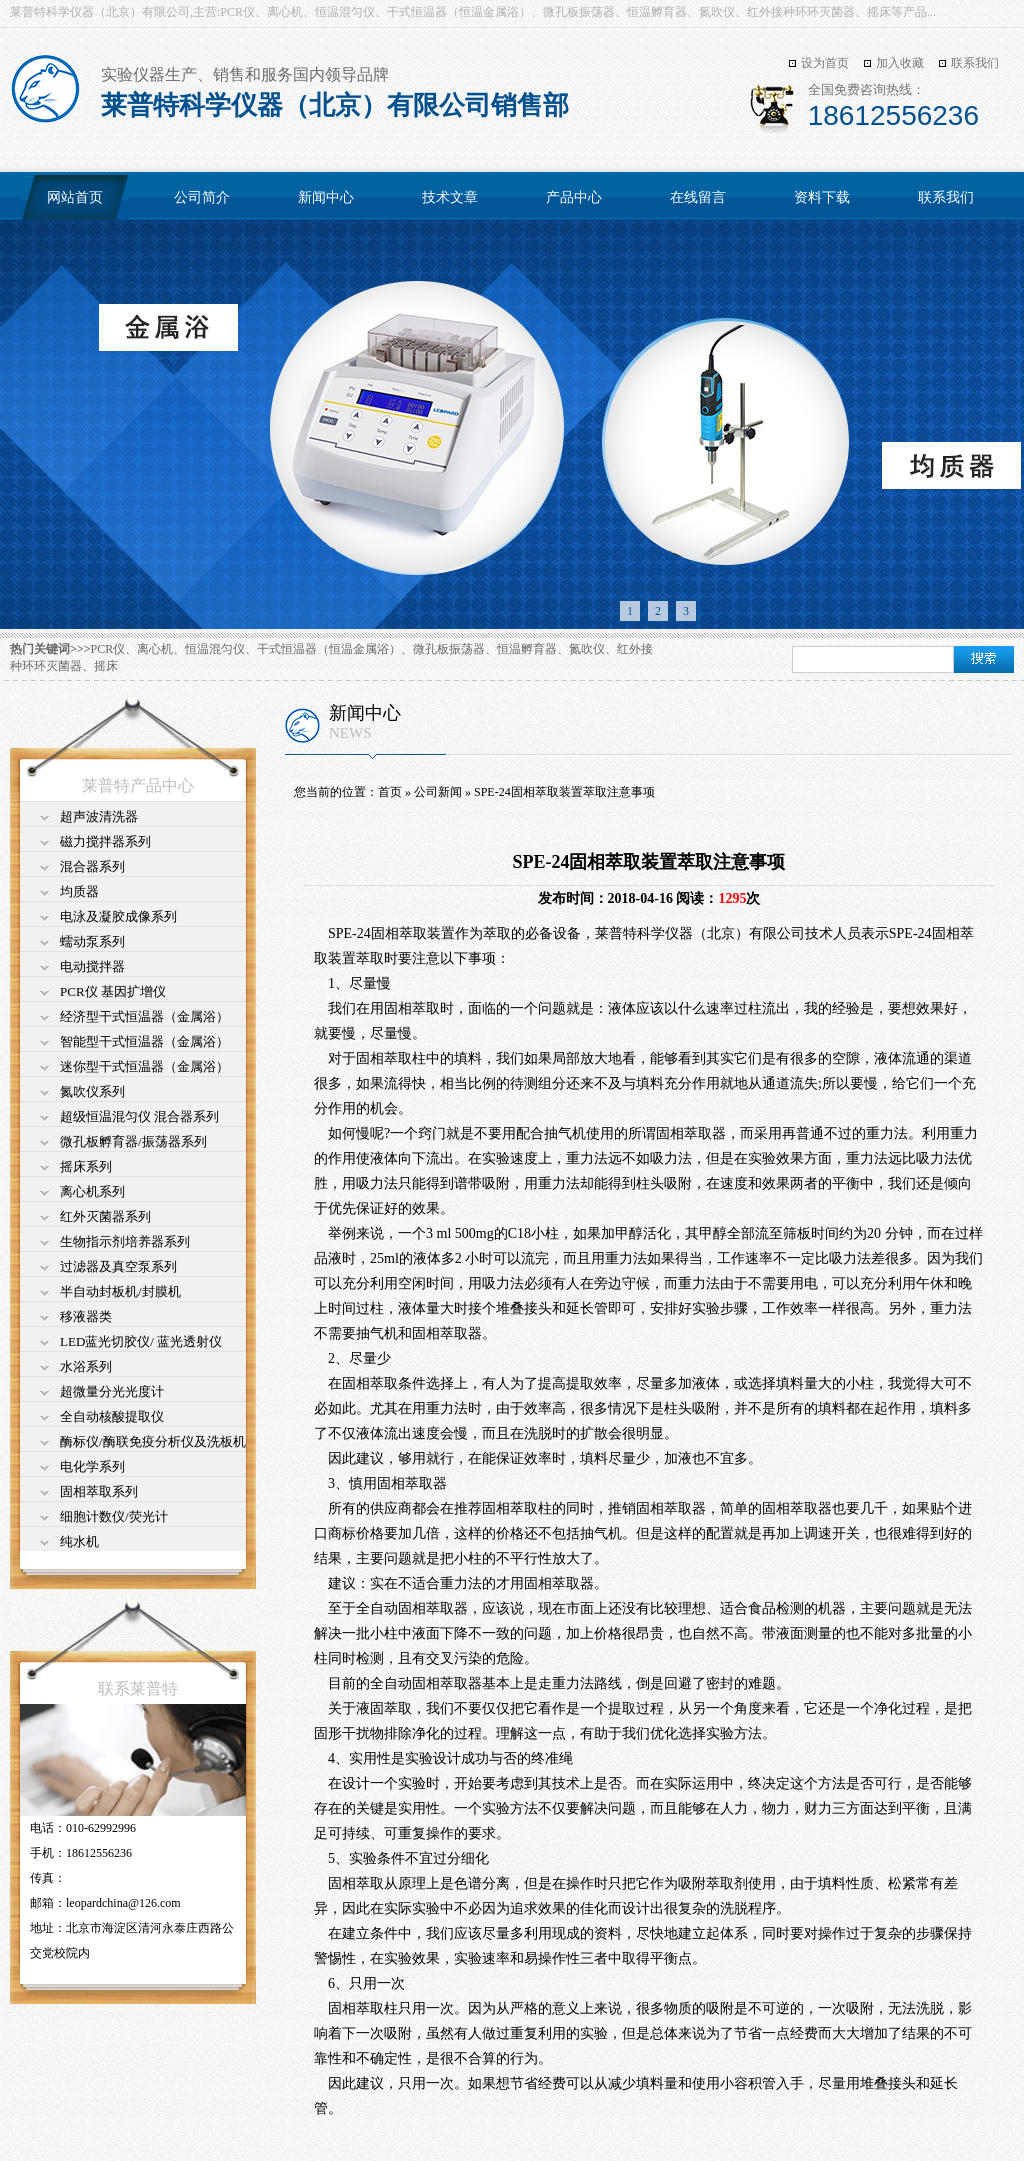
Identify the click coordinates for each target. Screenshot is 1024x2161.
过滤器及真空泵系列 (118, 1266)
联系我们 (975, 63)
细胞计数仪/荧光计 (114, 1516)
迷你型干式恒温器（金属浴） (144, 1066)
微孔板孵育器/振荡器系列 (133, 1141)
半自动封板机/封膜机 (120, 1291)
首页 (390, 792)
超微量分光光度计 (112, 1391)
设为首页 (825, 63)
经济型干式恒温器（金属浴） (144, 1016)
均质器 (79, 891)
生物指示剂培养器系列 (125, 1241)
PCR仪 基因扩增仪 (113, 991)
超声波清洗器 (99, 816)
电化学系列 (92, 1466)
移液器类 (86, 1316)
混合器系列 (92, 866)
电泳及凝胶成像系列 (118, 916)
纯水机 (79, 1541)
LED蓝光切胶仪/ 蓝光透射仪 (141, 1341)
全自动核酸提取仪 (112, 1416)
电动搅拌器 (92, 966)
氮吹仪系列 (92, 1091)
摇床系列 (86, 1166)
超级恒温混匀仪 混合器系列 (139, 1116)
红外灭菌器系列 (105, 1216)
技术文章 (450, 197)
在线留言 (698, 197)
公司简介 (202, 197)
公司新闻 (438, 792)
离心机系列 (92, 1191)
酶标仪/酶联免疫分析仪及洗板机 (153, 1441)
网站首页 (75, 197)
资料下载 (822, 197)
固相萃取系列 (99, 1491)
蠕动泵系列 (92, 941)
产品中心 (574, 197)
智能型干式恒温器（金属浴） (144, 1041)
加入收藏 (900, 63)
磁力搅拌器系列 (105, 841)
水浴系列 (86, 1366)
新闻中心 (326, 197)
